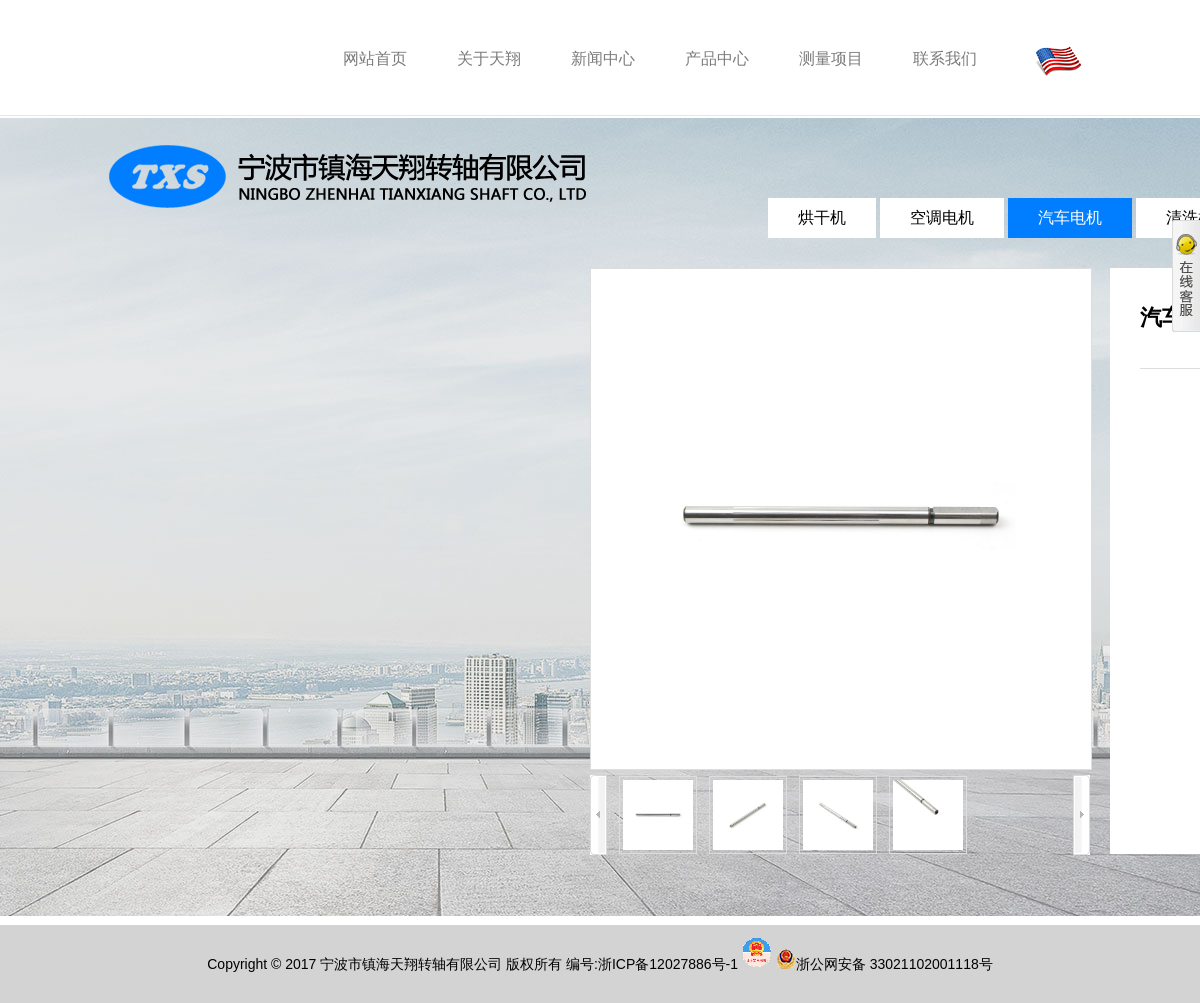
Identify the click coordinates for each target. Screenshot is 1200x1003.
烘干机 (822, 217)
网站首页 (375, 58)
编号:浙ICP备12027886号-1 (652, 964)
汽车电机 (1070, 217)
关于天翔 (489, 58)
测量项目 (831, 58)
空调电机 (942, 217)
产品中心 (717, 58)
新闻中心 (603, 58)
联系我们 (945, 58)
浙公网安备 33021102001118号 (894, 964)
